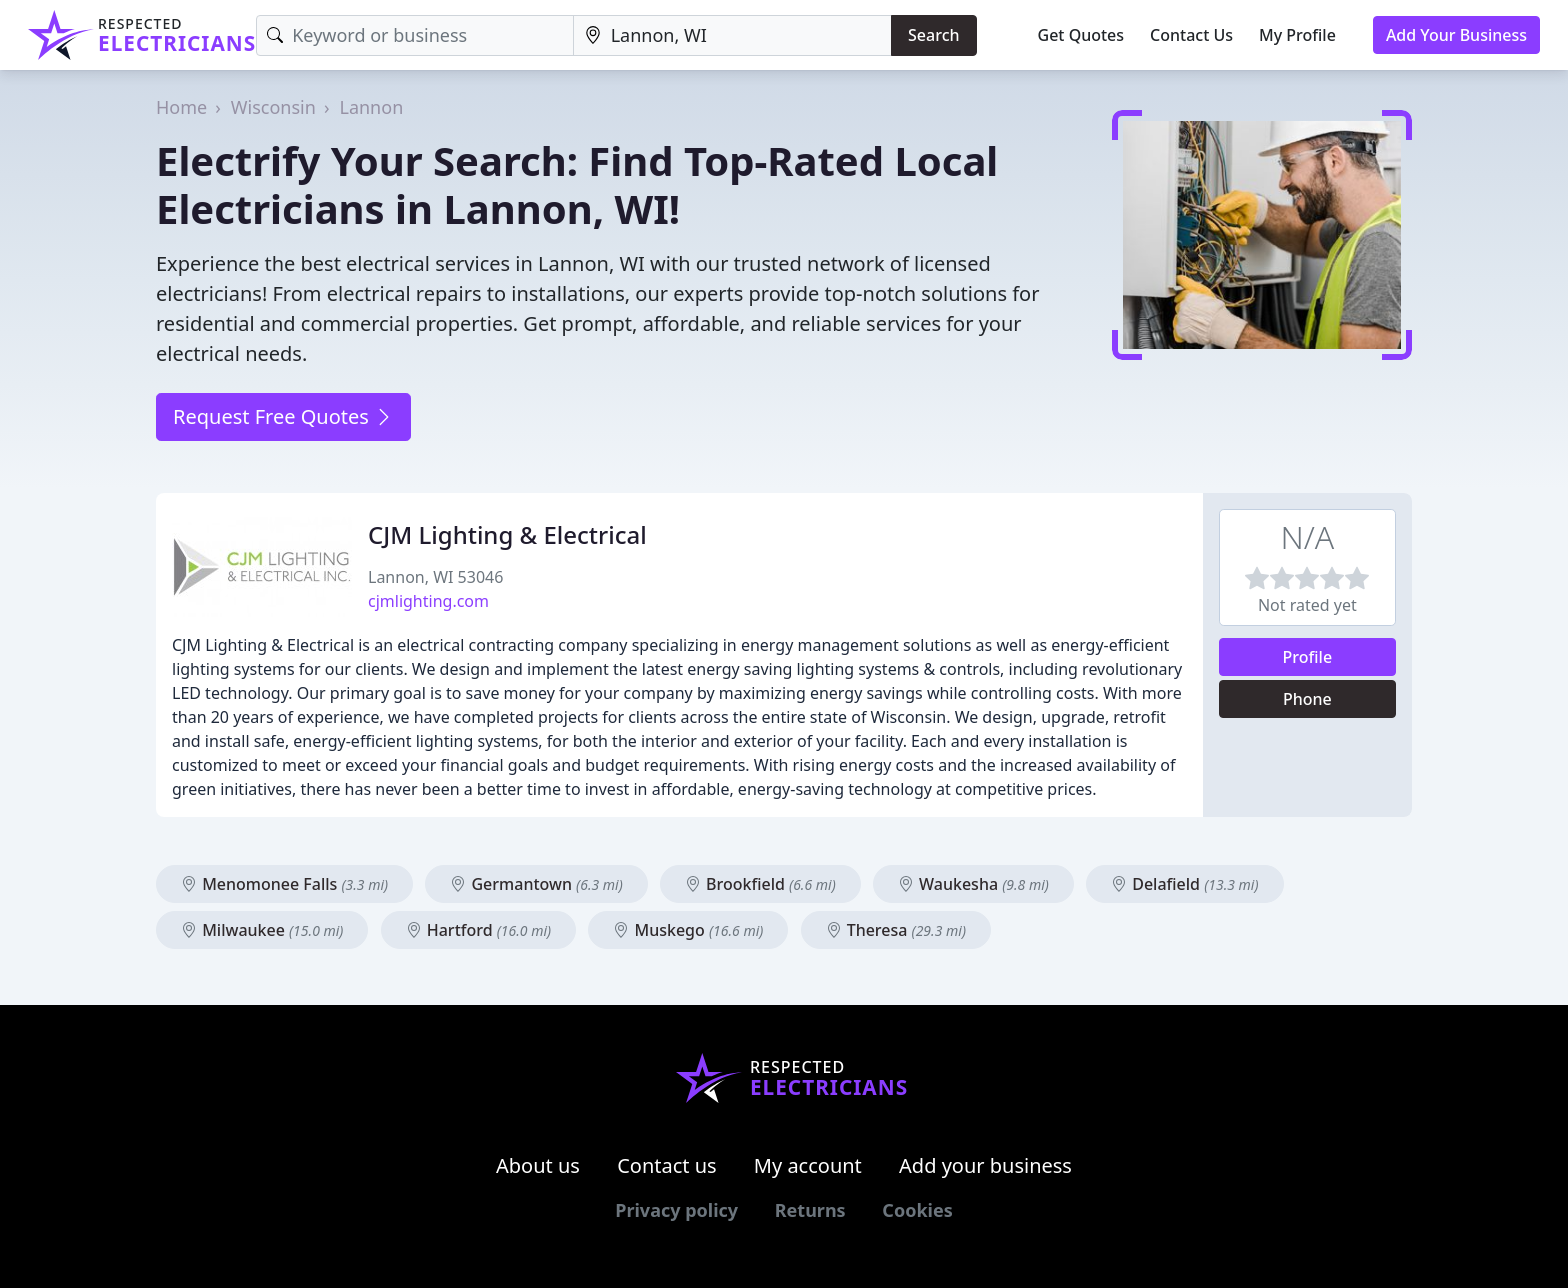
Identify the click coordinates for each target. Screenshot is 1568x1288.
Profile (1308, 657)
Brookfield (760, 884)
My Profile (1297, 35)
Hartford (479, 930)
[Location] (732, 35)
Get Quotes (1081, 35)
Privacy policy (676, 1210)
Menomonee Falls (284, 884)
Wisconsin (273, 107)
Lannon (371, 107)
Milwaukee (262, 930)
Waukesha (973, 884)
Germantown (536, 884)
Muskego (688, 930)
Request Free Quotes (283, 416)
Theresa (896, 930)
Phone (1307, 699)
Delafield (1184, 884)
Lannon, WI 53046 (435, 577)
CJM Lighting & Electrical (507, 534)
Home (181, 107)
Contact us (667, 1165)
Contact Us (1191, 35)
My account (808, 1165)
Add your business (985, 1165)
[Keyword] (414, 35)
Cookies (917, 1210)
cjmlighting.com (428, 601)
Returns (810, 1210)
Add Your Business (1456, 35)
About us (538, 1165)
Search (933, 35)
